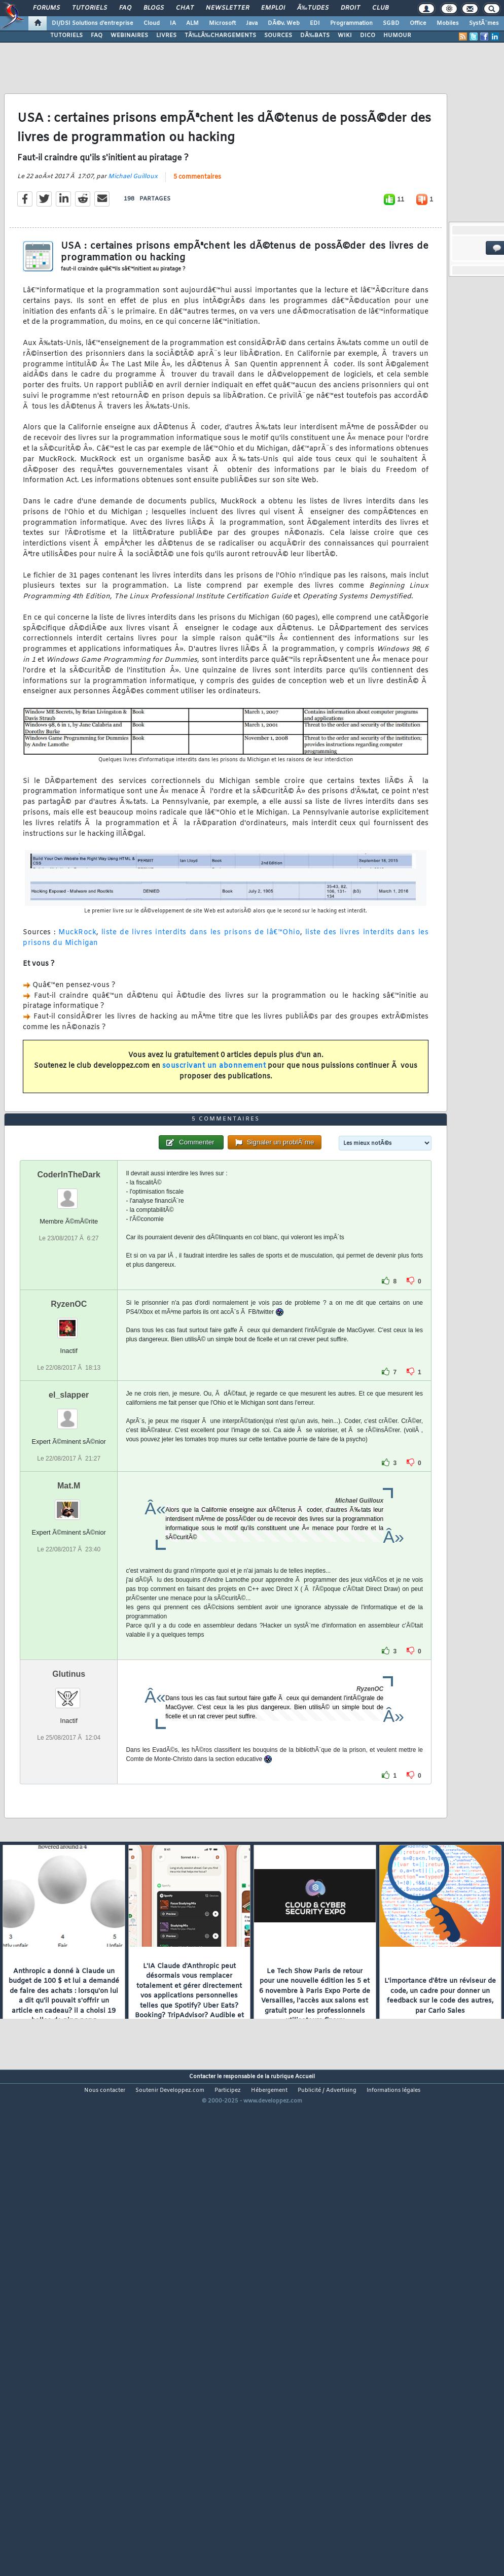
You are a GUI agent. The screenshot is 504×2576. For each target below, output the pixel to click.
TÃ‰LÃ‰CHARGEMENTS (220, 35)
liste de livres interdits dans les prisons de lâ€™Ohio (200, 997)
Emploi (273, 8)
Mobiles (448, 23)
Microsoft (222, 23)
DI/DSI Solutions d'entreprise (92, 23)
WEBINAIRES (129, 35)
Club (380, 8)
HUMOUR (397, 35)
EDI (315, 23)
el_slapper (69, 1589)
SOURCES (278, 35)
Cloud (151, 23)
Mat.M (68, 1680)
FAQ (125, 8)
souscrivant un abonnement (214, 1131)
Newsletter (227, 8)
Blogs (153, 8)
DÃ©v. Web (284, 23)
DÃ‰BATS (315, 35)
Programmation (351, 23)
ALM (192, 23)
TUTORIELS (66, 35)
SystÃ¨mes (484, 23)
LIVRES (166, 35)
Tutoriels (89, 8)
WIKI (345, 35)
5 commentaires (197, 242)
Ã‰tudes (313, 8)
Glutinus (68, 1869)
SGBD (391, 23)
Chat (185, 8)
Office (418, 23)
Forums (46, 8)
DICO (367, 35)
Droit (350, 8)
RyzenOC (69, 1498)
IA (173, 23)
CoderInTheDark (68, 1369)
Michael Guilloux (133, 242)
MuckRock (77, 997)
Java (252, 23)
